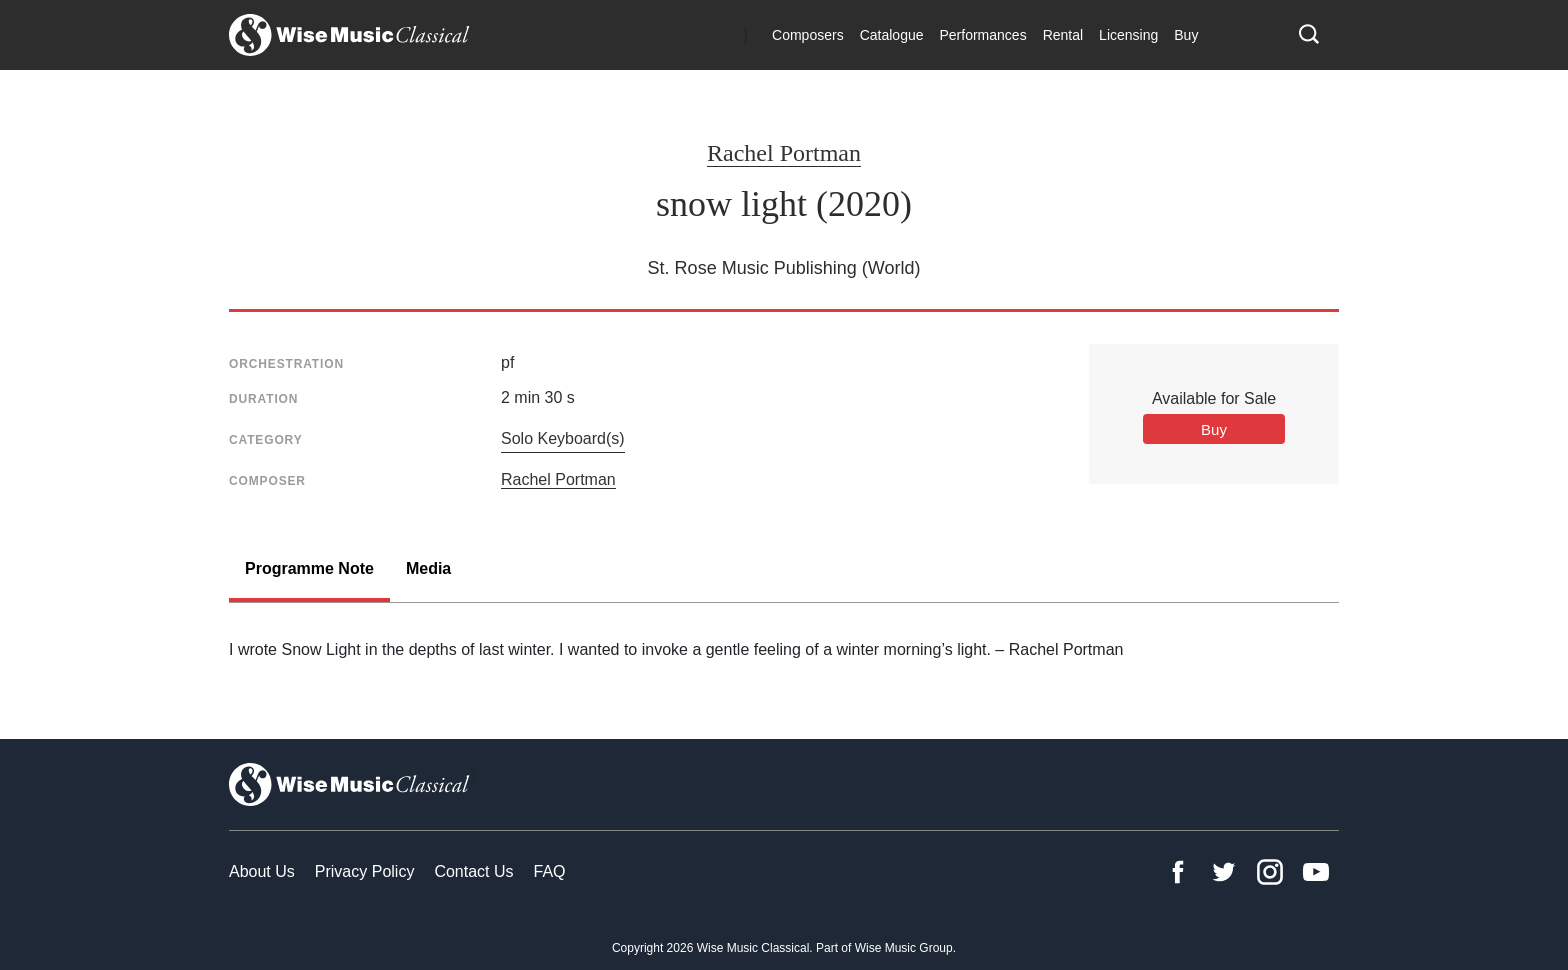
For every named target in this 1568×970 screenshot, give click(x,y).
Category (266, 440)
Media (428, 568)
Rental (1063, 35)
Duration (263, 399)
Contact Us (473, 871)
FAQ (550, 871)
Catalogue (892, 35)
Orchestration (286, 364)
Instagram (1270, 872)
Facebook (1178, 872)
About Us (262, 871)
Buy (1186, 35)
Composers (808, 35)
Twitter (1224, 872)
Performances (982, 35)
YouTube (1316, 872)
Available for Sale (1214, 398)
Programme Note (309, 568)
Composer (267, 481)
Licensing (1128, 35)
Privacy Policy (365, 871)
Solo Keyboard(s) (563, 438)
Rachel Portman (784, 153)
